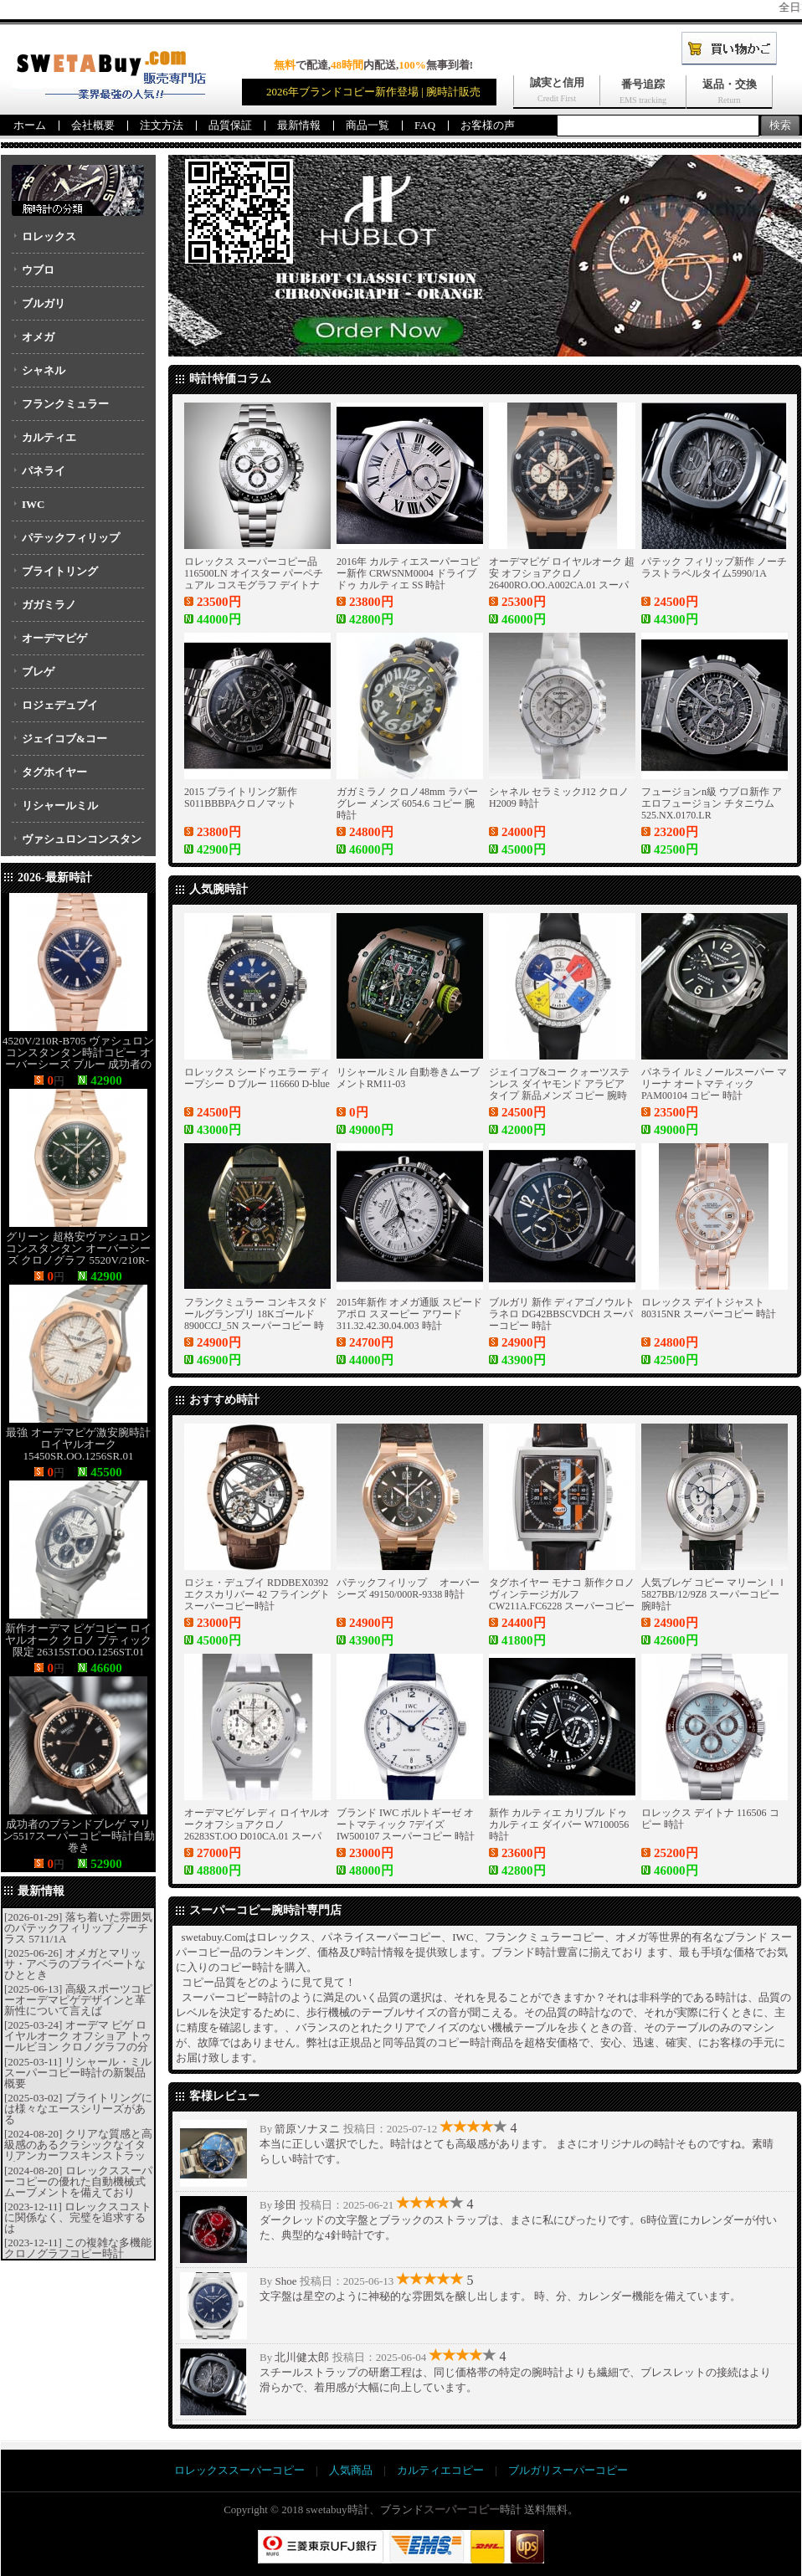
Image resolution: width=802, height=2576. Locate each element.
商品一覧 (367, 125)
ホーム (29, 125)
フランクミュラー (65, 404)
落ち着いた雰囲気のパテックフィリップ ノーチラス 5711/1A (78, 1928)
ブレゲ (38, 671)
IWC (33, 504)
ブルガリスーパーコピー (568, 2470)
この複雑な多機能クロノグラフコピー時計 (78, 2248)
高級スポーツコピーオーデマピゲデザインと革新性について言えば (78, 2000)
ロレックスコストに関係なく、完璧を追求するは (78, 2217)
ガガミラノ (49, 604)
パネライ (43, 470)
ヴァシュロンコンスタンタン (76, 844)
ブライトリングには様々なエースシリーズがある (78, 2108)
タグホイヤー (54, 772)
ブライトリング (60, 571)
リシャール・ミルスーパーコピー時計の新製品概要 (78, 2072)
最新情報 (299, 125)
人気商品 (351, 2470)
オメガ (38, 337)
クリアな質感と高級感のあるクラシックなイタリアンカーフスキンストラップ (78, 2150)
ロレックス (49, 236)
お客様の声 (487, 125)
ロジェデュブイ (60, 705)
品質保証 (230, 125)
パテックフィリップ (71, 537)
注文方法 (161, 125)
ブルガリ (43, 303)
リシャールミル (60, 805)
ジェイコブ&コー (64, 738)
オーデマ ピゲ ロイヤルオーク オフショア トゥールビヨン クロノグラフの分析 (78, 2041)
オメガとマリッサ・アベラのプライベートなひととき (75, 1964)
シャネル (43, 370)
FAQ (424, 125)
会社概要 (93, 125)
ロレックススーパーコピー (239, 2470)
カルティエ (49, 437)
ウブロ (38, 270)
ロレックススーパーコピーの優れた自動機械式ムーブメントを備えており (78, 2181)
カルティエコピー (440, 2470)
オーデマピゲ (54, 638)
